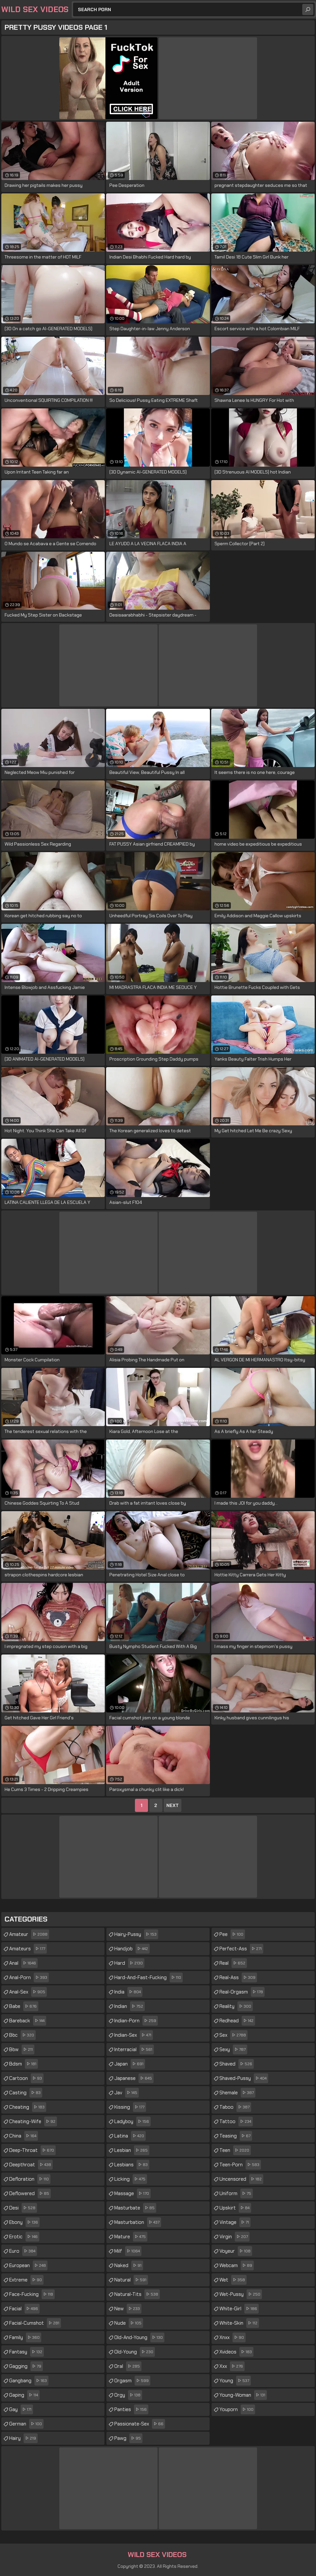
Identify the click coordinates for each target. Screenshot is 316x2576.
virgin (234, 2237)
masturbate (135, 2208)
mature (130, 2237)
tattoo (236, 2121)
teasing (235, 2136)
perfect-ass (241, 1949)
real (233, 1963)
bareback (27, 2021)
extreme (26, 2280)
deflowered (30, 2193)
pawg (128, 2438)
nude (128, 2323)
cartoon (26, 2078)
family (25, 2337)
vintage (235, 2222)
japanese (134, 2078)
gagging (26, 2366)
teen (235, 2150)
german (26, 2424)
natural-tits (137, 2294)
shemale (237, 2093)
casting (25, 2093)
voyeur (235, 2251)
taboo (235, 2107)
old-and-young (139, 2337)
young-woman (243, 2395)
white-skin (239, 2323)
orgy (128, 2395)
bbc (22, 2035)
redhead (237, 2021)
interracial (134, 2049)
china (23, 2136)
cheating (27, 2107)
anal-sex (28, 1992)
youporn (237, 2409)
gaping (24, 2395)
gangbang (28, 2381)
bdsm (23, 2064)
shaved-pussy (243, 2078)
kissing (130, 2107)
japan (129, 2064)
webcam (236, 2265)
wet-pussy (240, 2294)
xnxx (232, 2337)
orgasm (132, 2381)
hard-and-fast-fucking (148, 1977)
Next (172, 1805)
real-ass (238, 1977)
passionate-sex (139, 2424)
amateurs (28, 1949)
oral (127, 2366)
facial (24, 2309)
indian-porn (136, 2021)
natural (131, 2280)
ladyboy (132, 2121)
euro (23, 2251)
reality (236, 2006)
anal (23, 1963)
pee (232, 1934)
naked (128, 2265)
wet (233, 2280)
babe (23, 2006)
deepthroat (31, 2165)
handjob (132, 1949)
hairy (23, 2438)
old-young (134, 2352)
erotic (24, 2237)
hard (129, 1963)
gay (21, 2409)
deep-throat (32, 2150)
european (28, 2265)
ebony (24, 2222)
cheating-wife (33, 2121)
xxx (232, 2366)
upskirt (235, 2208)
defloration (29, 2179)
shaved (236, 2064)
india (128, 1992)
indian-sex (133, 2035)
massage (132, 2193)
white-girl (239, 2309)
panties (131, 2409)
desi (23, 2208)
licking (130, 2179)
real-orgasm (242, 1992)
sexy (233, 2049)
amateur (29, 1934)
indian (129, 2006)
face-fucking (32, 2294)
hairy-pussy (136, 1934)
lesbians (131, 2165)
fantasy (26, 2352)
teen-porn (240, 2165)
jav (126, 2093)
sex (233, 2035)
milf (127, 2251)
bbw (21, 2049)
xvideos (236, 2352)
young (235, 2381)
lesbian (131, 2150)
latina (130, 2136)
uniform (236, 2193)
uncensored (241, 2179)
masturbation (137, 2222)
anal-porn (29, 1977)
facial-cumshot (35, 2323)
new (127, 2309)
